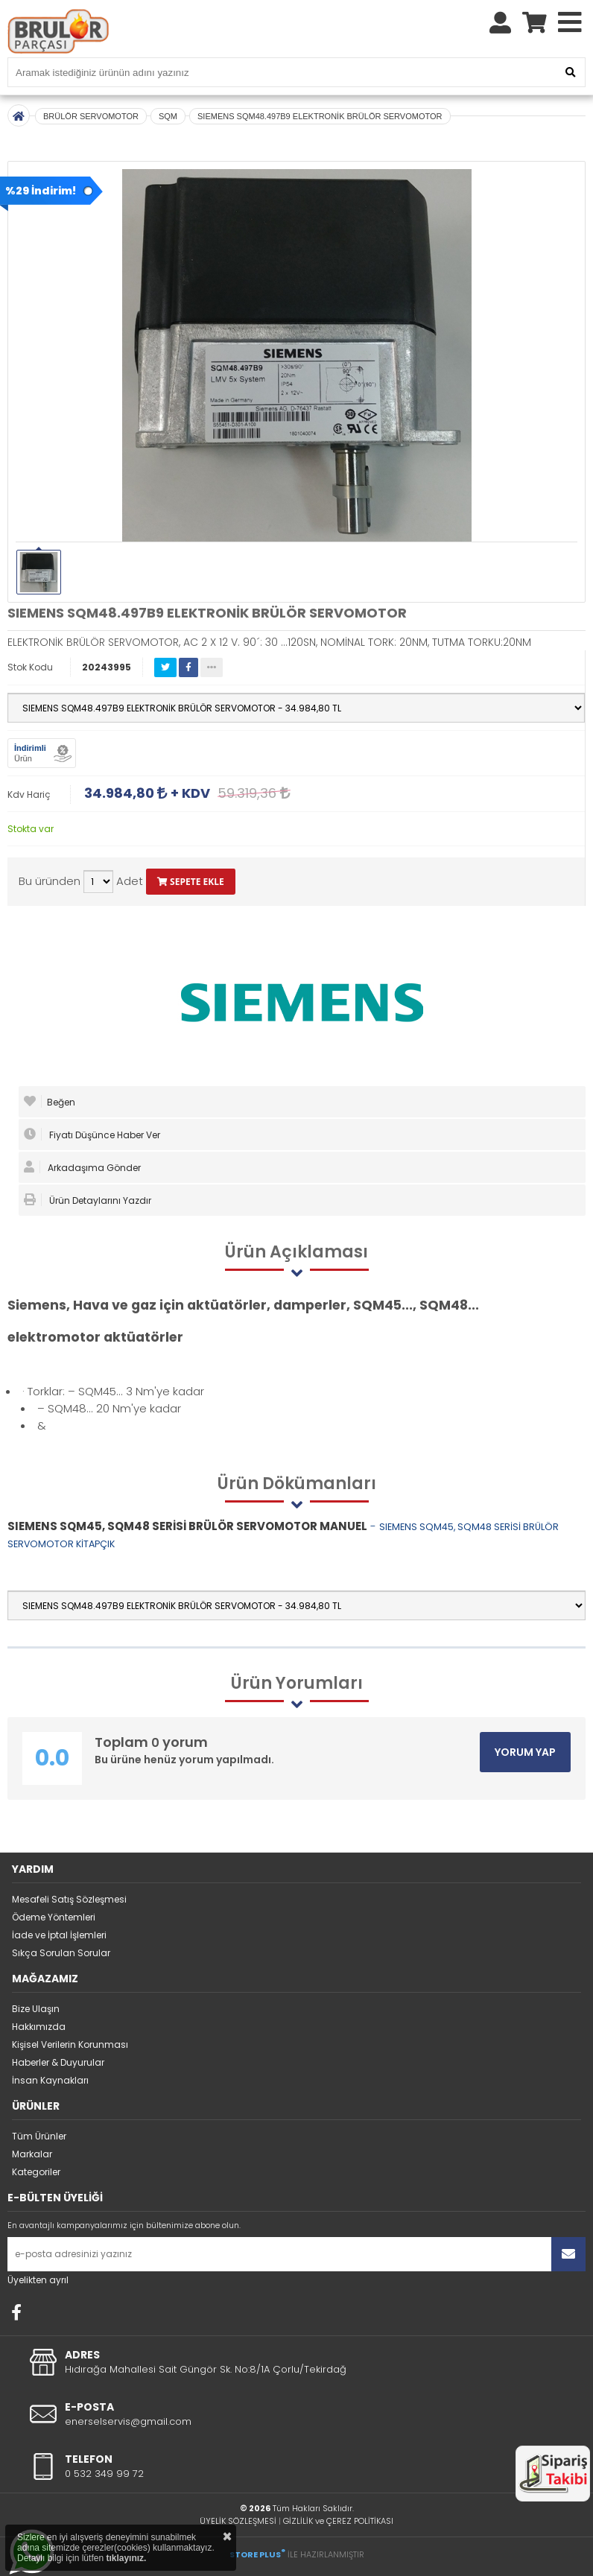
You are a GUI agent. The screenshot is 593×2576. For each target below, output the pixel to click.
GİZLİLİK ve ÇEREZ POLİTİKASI (338, 2521)
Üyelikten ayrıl (38, 2280)
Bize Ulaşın (36, 2008)
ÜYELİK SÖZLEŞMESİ (238, 2521)
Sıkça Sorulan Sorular (61, 1953)
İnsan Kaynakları (50, 2080)
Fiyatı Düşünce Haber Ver (92, 1134)
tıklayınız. (126, 2558)
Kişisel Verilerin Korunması (70, 2044)
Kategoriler (36, 2172)
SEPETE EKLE (190, 881)
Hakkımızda (39, 2026)
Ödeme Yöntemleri (53, 1917)
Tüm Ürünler (39, 2136)
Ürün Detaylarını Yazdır (87, 1200)
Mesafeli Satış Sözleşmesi (69, 1899)
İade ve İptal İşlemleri (59, 1935)
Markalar (32, 2154)
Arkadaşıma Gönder (82, 1167)
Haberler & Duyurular (58, 2062)
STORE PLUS (257, 2554)
